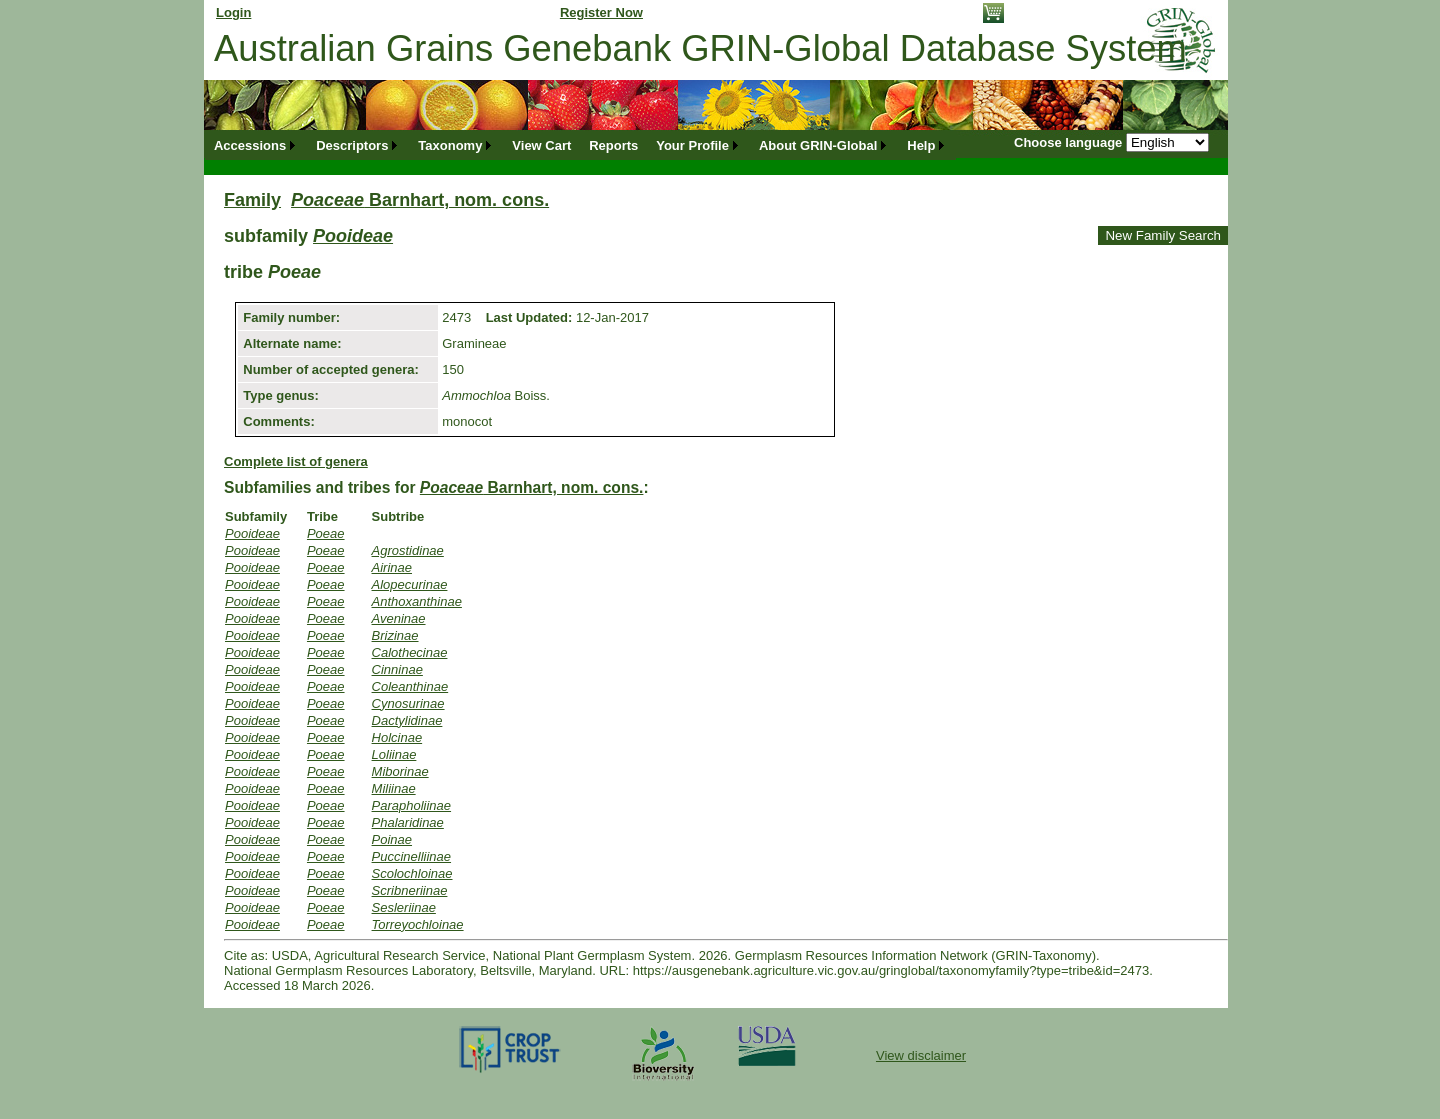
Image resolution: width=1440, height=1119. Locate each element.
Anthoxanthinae (417, 601)
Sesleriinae (404, 907)
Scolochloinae (412, 873)
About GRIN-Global (818, 145)
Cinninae (397, 669)
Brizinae (395, 635)
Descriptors (352, 145)
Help (921, 145)
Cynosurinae (408, 703)
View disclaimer (921, 1055)
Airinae (392, 567)
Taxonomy (450, 145)
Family (252, 200)
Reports (613, 145)
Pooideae (353, 236)
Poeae (326, 533)
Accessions (250, 145)
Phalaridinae (408, 822)
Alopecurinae (410, 584)
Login (233, 12)
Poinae (392, 839)
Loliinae (394, 754)
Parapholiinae (412, 805)
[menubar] (580, 145)
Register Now (601, 12)
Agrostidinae (408, 550)
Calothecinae (410, 652)
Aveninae (399, 618)
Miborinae (400, 771)
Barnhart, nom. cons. (420, 200)
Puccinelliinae (412, 856)
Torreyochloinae (418, 924)
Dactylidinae (407, 720)
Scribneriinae (410, 890)
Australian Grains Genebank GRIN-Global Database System (700, 48)
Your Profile (692, 145)
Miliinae (394, 788)
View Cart (541, 145)
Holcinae (397, 737)
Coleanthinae (410, 686)
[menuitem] (256, 145)
